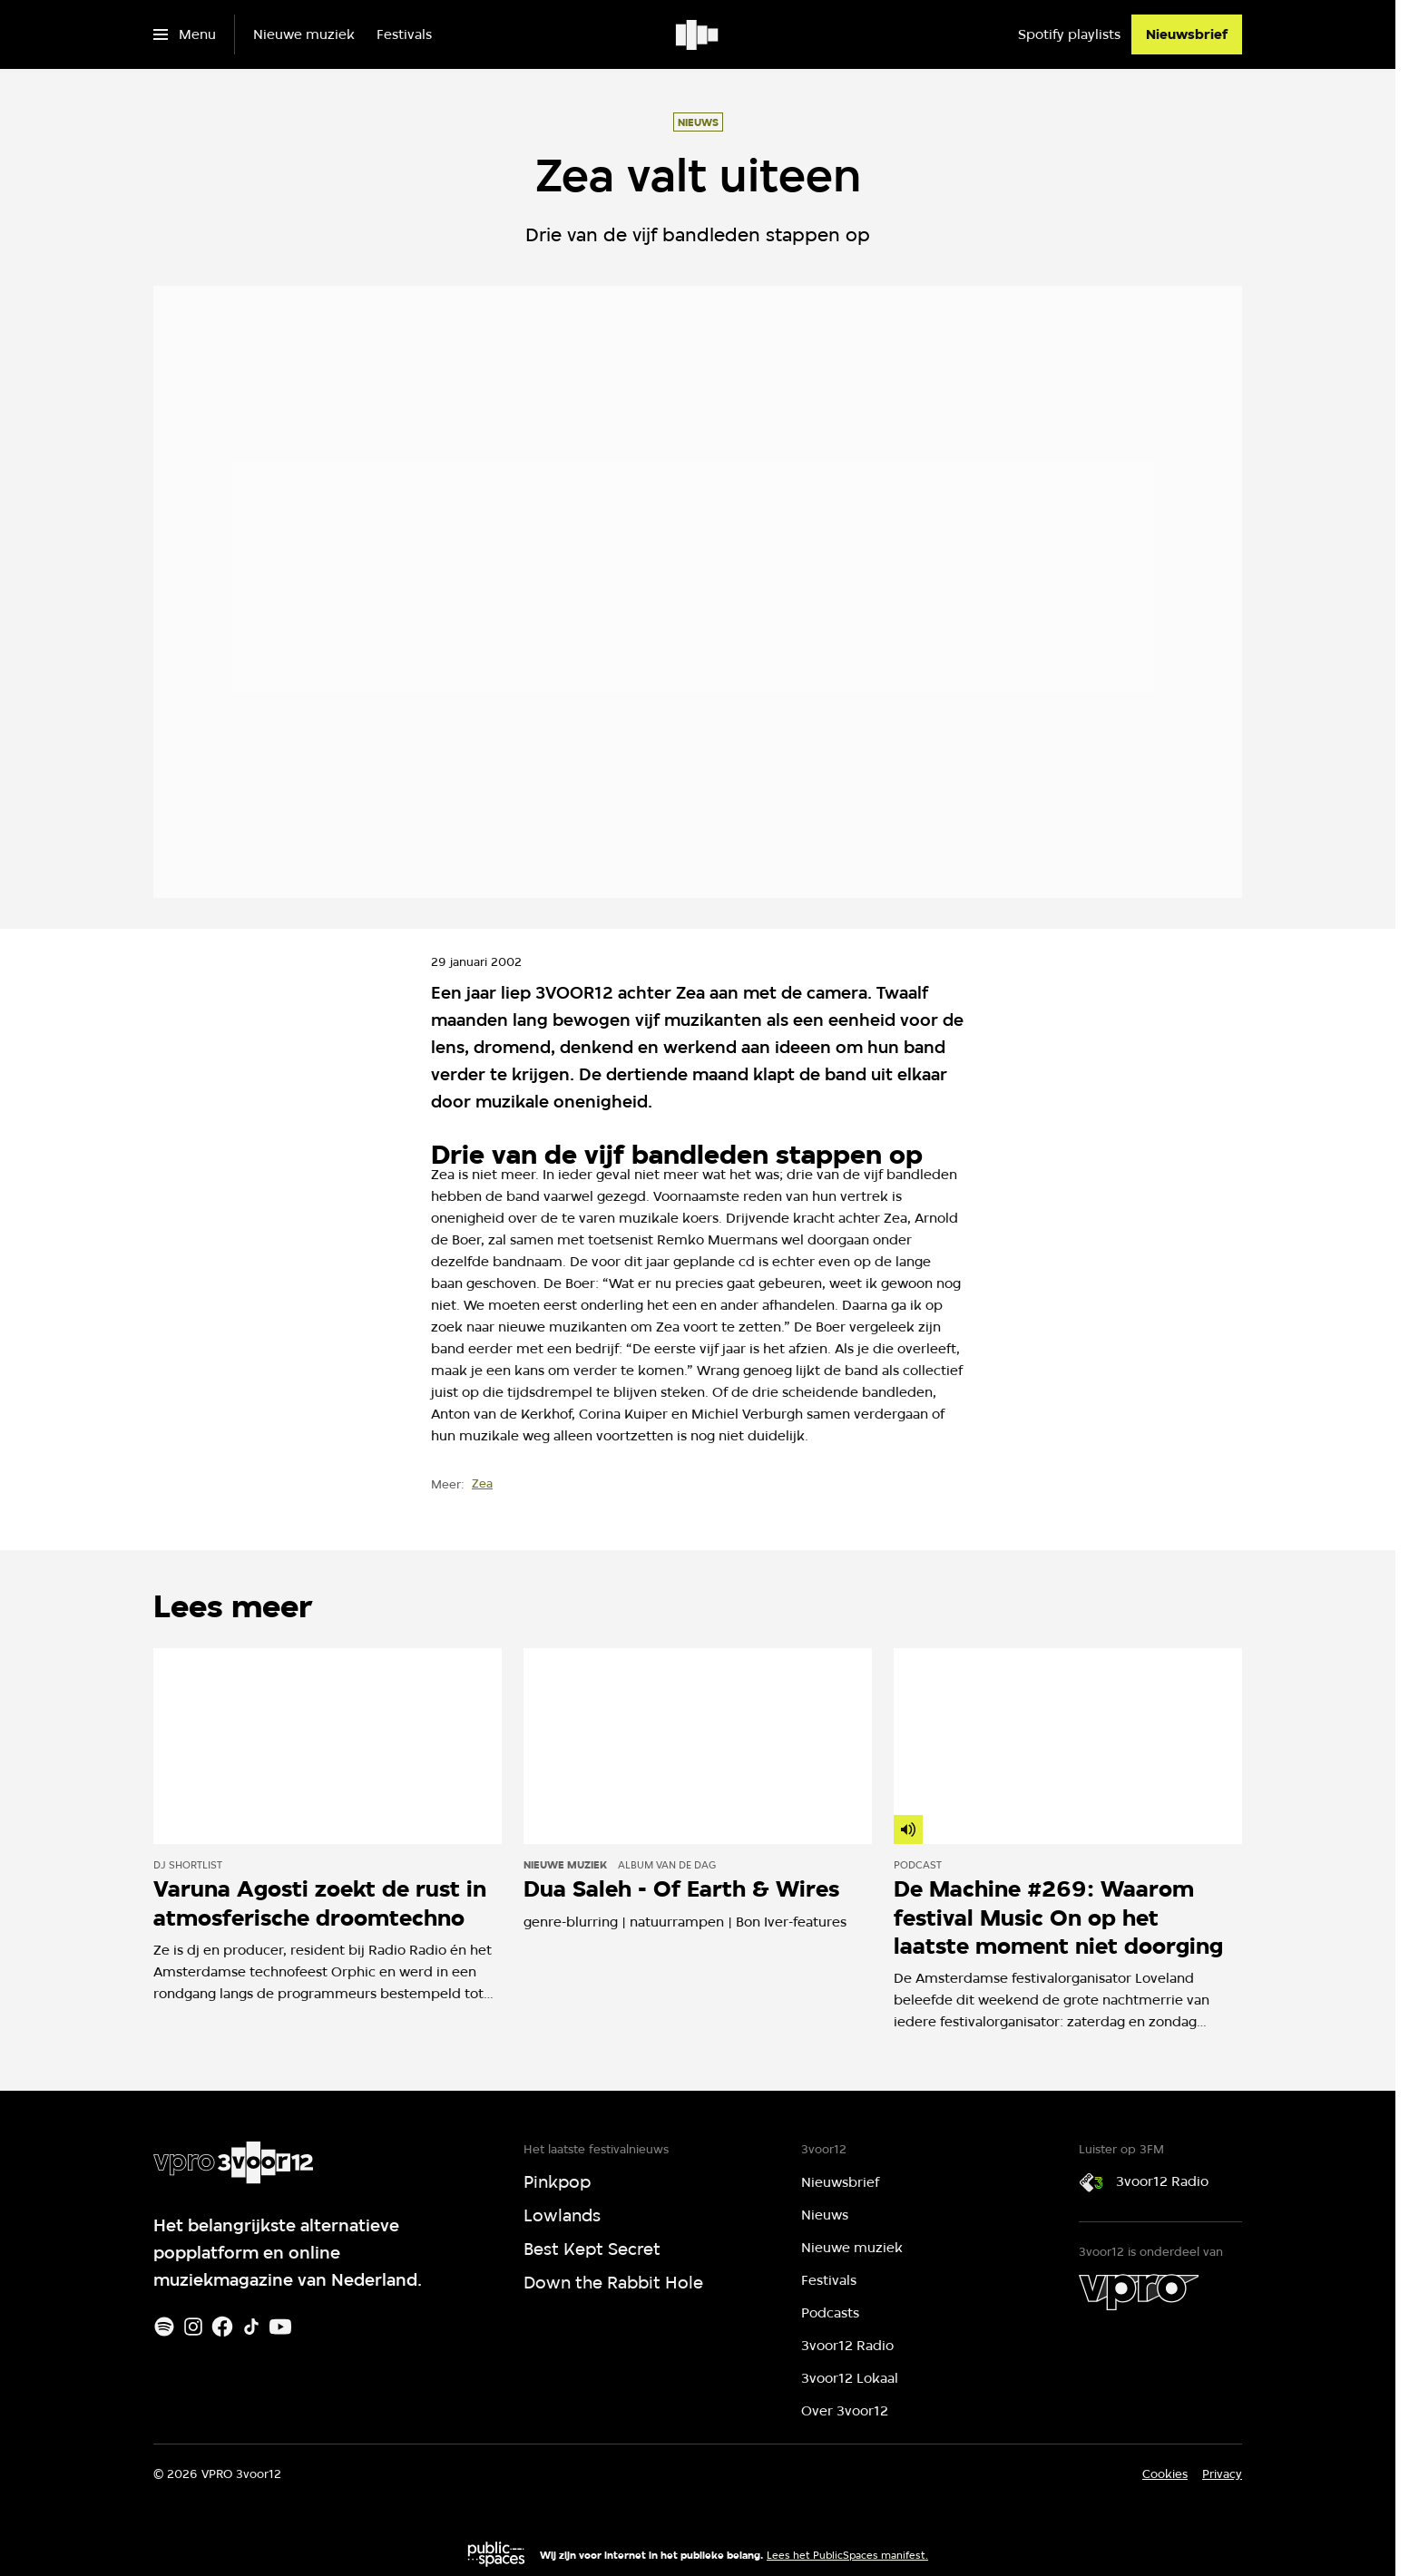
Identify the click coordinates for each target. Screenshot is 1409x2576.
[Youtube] (280, 2326)
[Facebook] (222, 2326)
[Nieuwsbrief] (1186, 34)
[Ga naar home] (698, 34)
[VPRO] (1139, 2292)
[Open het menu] (184, 34)
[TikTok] (251, 2326)
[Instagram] (193, 2326)
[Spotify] (164, 2326)
